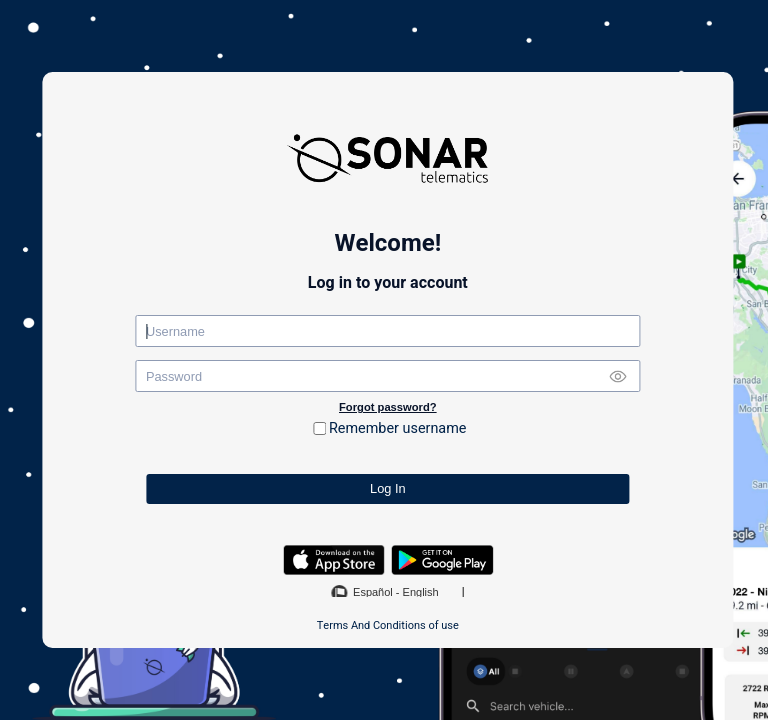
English (421, 592)
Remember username (397, 428)
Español (373, 592)
